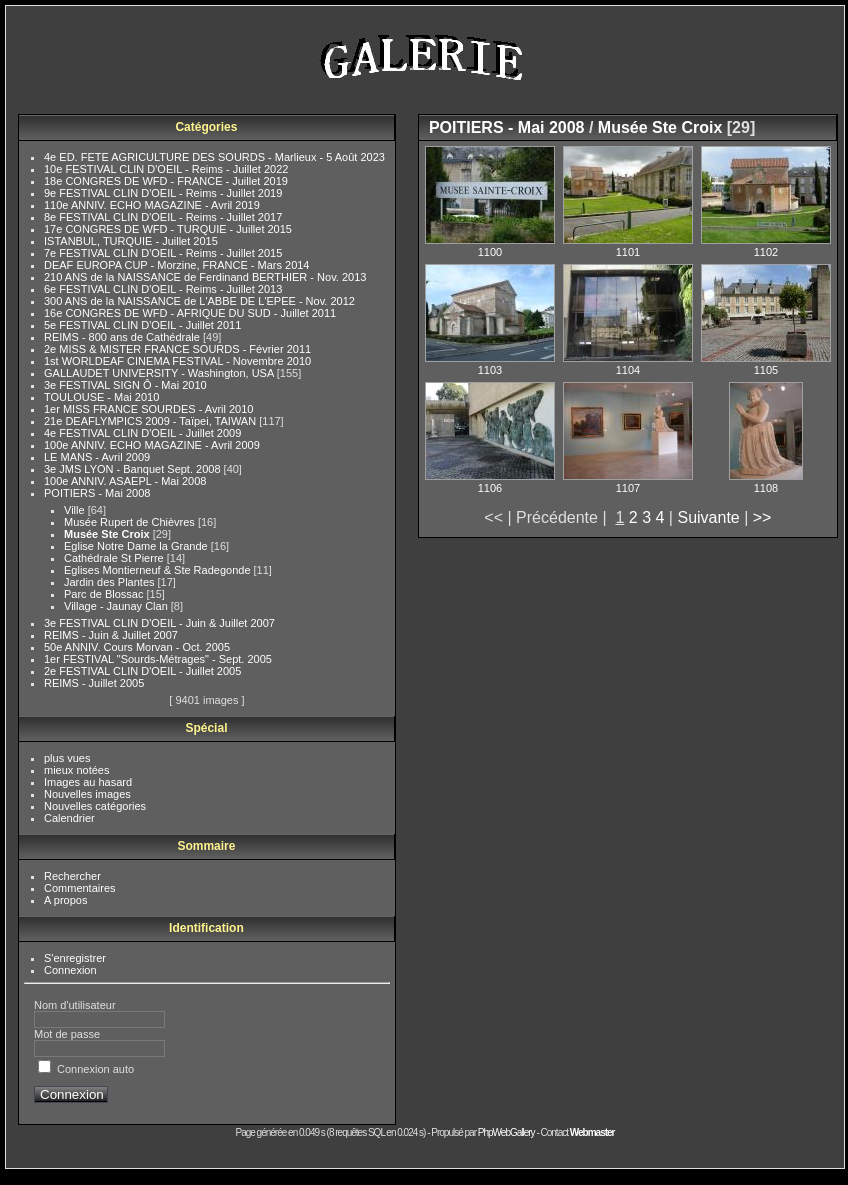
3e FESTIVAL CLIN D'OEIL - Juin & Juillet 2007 (159, 623)
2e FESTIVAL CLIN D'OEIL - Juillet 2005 (142, 671)
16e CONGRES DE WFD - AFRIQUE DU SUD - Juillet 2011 (190, 313)
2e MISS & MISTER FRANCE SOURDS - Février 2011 (177, 349)
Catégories (206, 127)
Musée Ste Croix (108, 534)
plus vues (67, 758)
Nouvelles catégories (95, 806)
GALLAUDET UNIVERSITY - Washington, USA (160, 373)
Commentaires (80, 888)
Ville (76, 510)
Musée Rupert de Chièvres (131, 522)
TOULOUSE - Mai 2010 (101, 397)
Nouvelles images (87, 794)
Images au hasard (88, 782)
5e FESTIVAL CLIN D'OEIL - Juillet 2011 (142, 325)
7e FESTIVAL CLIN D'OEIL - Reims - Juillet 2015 (163, 253)
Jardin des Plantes (111, 582)
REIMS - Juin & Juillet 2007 (111, 635)
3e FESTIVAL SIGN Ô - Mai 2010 (125, 385)
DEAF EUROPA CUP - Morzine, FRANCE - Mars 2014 (177, 265)
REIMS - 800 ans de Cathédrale (123, 337)
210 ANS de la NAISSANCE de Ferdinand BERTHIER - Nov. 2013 (205, 277)
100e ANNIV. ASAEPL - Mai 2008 (125, 481)
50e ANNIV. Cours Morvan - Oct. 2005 (137, 647)
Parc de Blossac (105, 594)
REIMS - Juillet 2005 (94, 683)
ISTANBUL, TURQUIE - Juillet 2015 (131, 241)
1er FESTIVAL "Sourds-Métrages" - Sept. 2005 (158, 659)
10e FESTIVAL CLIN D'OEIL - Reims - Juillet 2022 (166, 169)
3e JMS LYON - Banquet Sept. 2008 (134, 469)
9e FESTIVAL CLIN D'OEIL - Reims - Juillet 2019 (163, 193)
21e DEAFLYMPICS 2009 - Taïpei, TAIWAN (151, 421)
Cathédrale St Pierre (115, 558)
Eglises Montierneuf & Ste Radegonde (159, 570)
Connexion (70, 970)
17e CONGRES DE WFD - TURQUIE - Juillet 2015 (168, 229)
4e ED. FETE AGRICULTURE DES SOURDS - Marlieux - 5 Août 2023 (214, 157)
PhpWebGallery (506, 1132)
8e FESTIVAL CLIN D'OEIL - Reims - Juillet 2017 (163, 217)
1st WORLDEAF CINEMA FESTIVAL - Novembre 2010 (177, 361)
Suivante (708, 517)
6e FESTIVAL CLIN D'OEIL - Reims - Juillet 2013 (163, 289)
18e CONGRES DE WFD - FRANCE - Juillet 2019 (166, 181)
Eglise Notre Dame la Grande (137, 546)
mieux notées (76, 770)
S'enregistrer (75, 958)
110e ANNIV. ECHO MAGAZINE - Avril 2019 (152, 205)
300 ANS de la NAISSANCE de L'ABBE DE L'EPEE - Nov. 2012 (199, 301)
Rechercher (72, 876)
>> (762, 517)
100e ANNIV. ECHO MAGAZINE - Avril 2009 (152, 445)
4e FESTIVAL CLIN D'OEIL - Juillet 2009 (142, 433)
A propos (65, 900)
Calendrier (69, 818)
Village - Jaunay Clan (117, 606)
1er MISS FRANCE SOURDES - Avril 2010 (148, 409)
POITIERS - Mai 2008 (97, 493)
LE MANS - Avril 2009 (97, 457)
